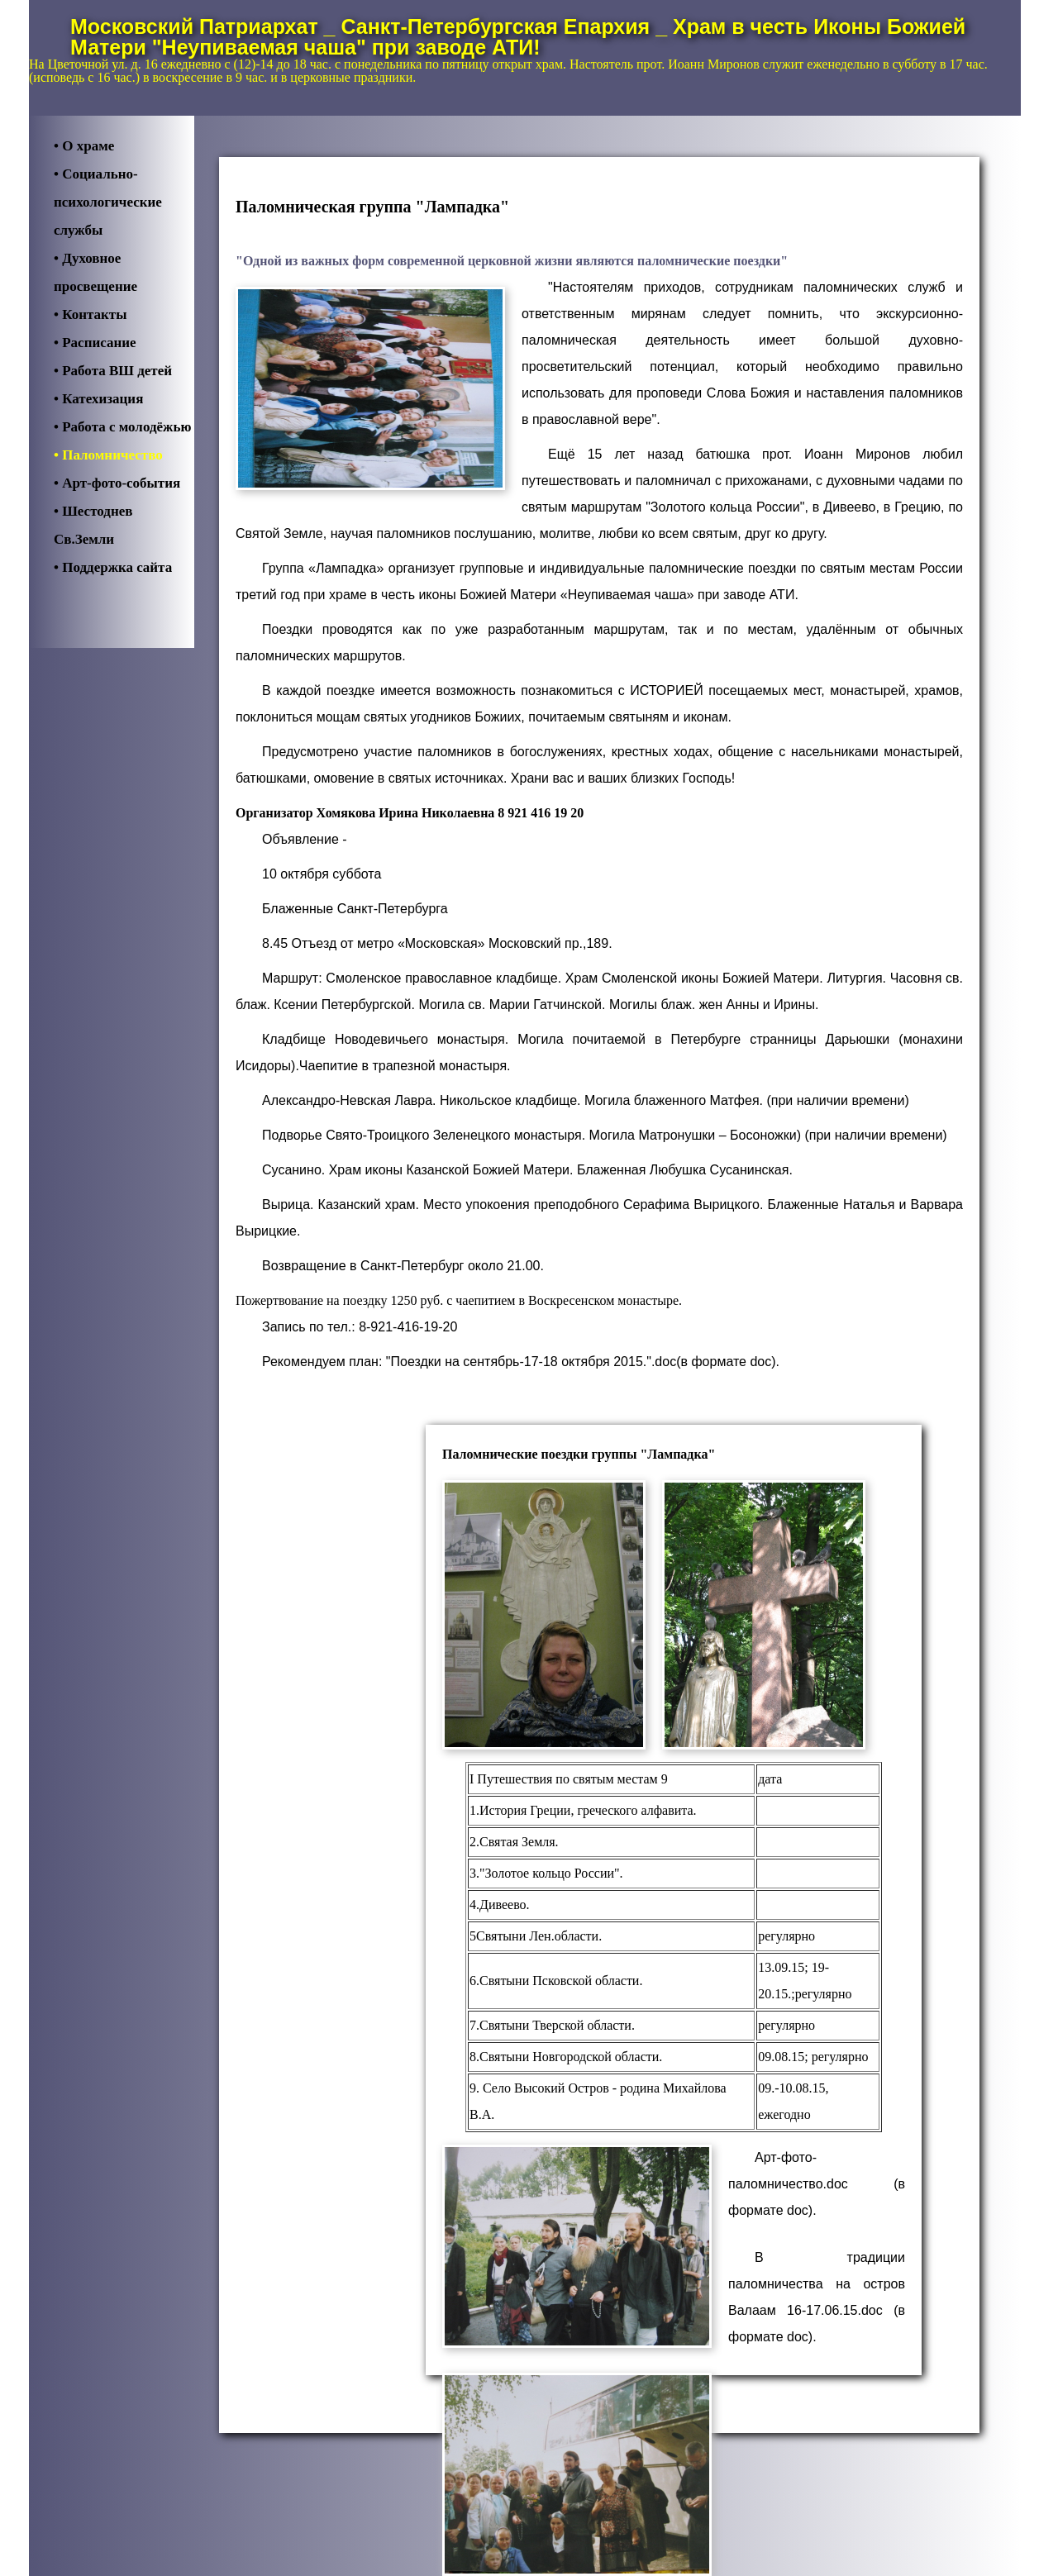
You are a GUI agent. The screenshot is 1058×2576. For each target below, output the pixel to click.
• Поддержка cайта (113, 567)
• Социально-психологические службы (108, 202)
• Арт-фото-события (117, 483)
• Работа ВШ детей (113, 371)
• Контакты (90, 314)
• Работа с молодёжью (122, 427)
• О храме (84, 146)
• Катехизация (98, 399)
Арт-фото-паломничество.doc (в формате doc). (816, 2183)
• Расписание (95, 342)
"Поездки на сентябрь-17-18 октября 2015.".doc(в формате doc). (582, 1362)
